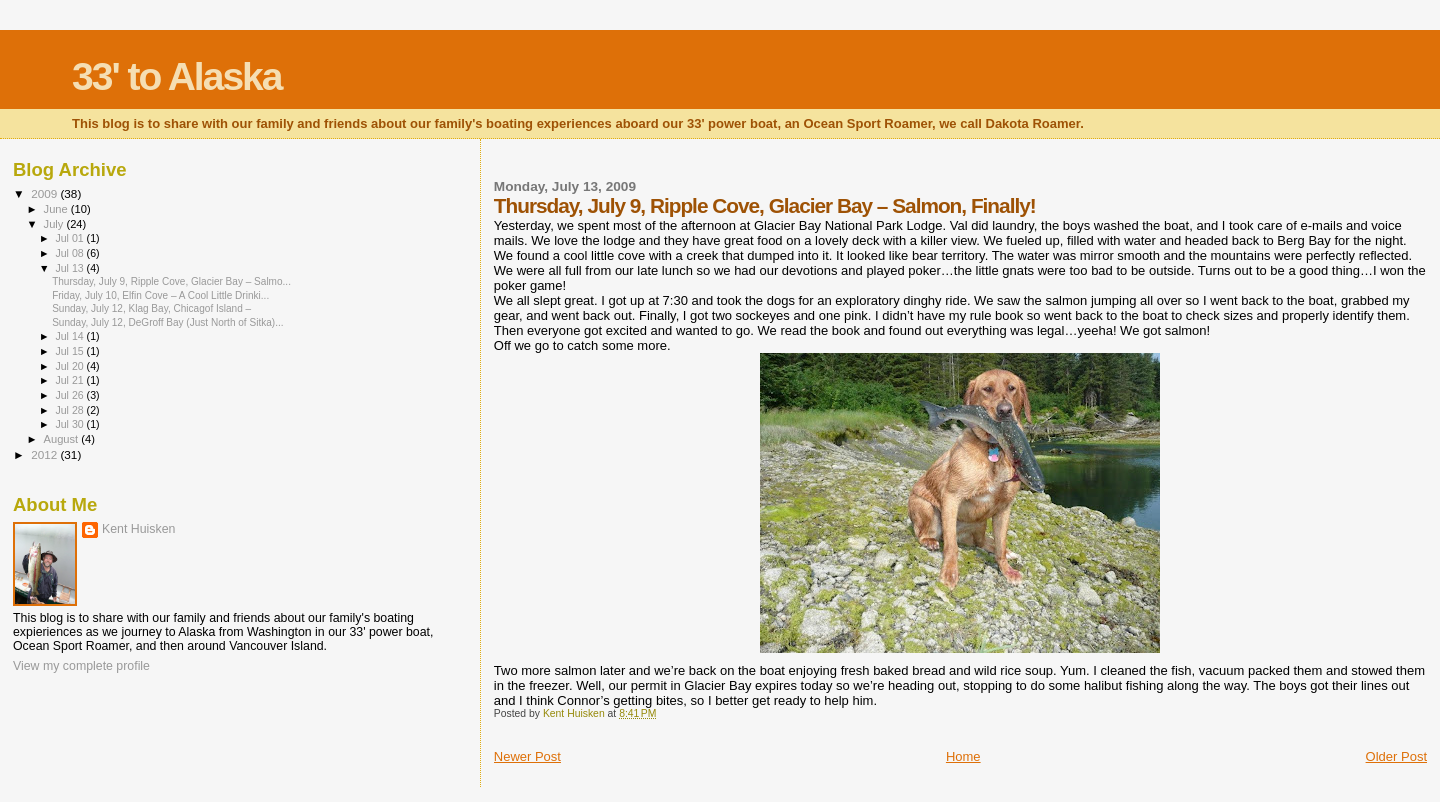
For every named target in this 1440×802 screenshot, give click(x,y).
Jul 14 (70, 336)
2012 (45, 454)
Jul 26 (70, 395)
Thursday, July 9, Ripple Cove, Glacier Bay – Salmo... (171, 281)
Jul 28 (70, 410)
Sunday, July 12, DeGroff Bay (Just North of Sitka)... (167, 322)
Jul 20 (70, 366)
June (57, 209)
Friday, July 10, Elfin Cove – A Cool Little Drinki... (160, 295)
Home (963, 756)
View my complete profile (81, 666)
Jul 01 (70, 238)
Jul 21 (70, 380)
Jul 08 (70, 253)
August (63, 439)
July (55, 224)
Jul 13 (70, 268)
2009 (45, 193)
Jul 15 (70, 351)
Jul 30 (70, 424)
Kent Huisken (138, 529)
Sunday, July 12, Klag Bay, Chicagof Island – (151, 308)
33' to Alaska (176, 76)
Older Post (1396, 756)
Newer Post (527, 756)
